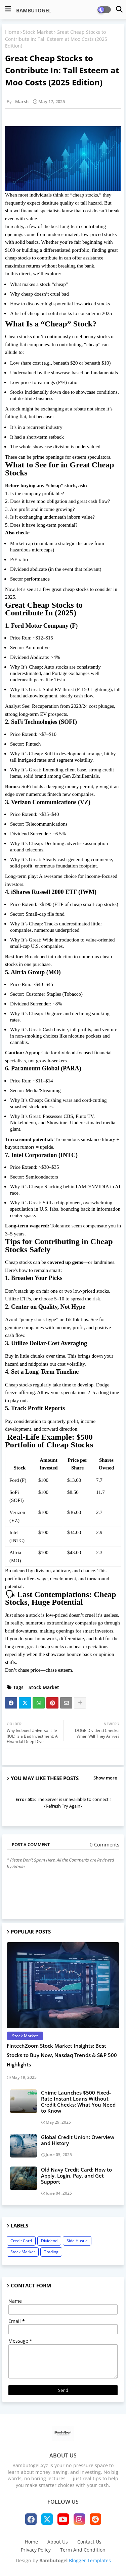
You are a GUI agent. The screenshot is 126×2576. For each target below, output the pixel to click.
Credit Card (21, 2241)
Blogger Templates (90, 2560)
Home (12, 32)
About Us (57, 2542)
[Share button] (80, 1703)
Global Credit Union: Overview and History (77, 2140)
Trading (51, 2252)
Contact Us (89, 2542)
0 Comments (104, 1844)
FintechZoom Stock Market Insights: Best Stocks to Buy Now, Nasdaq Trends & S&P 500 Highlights (62, 2055)
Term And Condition (83, 2550)
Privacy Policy (36, 2550)
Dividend (49, 2241)
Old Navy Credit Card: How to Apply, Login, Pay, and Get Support (76, 2176)
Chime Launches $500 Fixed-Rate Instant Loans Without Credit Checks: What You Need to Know (78, 2102)
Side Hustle (77, 2241)
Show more (105, 1778)
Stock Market (38, 32)
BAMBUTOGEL (33, 10)
